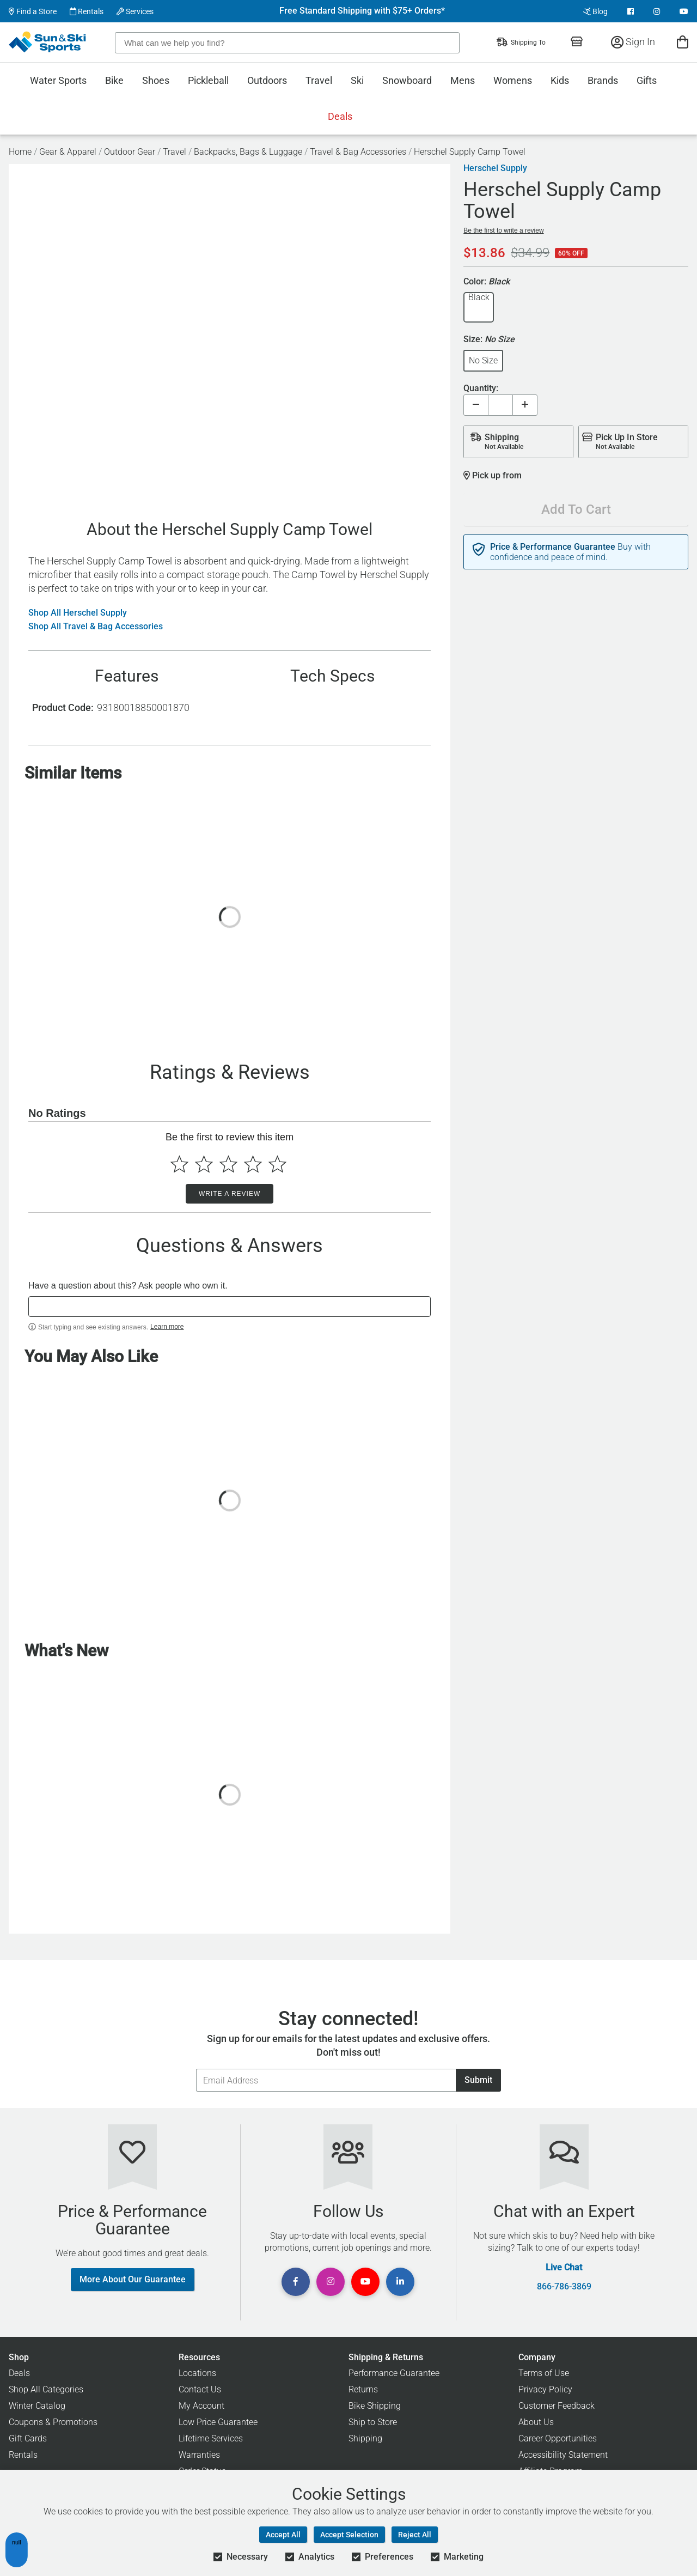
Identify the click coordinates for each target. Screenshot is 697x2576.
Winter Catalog (37, 2406)
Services (135, 11)
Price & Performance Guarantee (552, 547)
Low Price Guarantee (218, 2422)
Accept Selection (349, 2534)
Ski (357, 80)
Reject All (414, 2534)
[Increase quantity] (524, 405)
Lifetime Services (211, 2438)
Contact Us (200, 2389)
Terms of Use (543, 2373)
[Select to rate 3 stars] (228, 1164)
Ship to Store (372, 2422)
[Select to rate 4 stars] (253, 1164)
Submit (478, 2080)
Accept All (283, 2534)
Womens (512, 80)
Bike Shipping (374, 2406)
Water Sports (58, 80)
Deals (340, 116)
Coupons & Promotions (53, 2422)
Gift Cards (28, 2438)
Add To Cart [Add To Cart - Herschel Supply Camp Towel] (576, 509)
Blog (595, 11)
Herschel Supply (495, 168)
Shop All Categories (46, 2389)
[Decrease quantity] (475, 405)
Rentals (86, 11)
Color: (486, 282)
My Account (201, 2406)
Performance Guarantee (393, 2373)
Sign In (633, 41)
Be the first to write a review (503, 230)
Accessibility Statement (563, 2455)
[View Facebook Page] (630, 11)
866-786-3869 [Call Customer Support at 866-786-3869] (564, 2286)
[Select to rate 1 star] (179, 1164)
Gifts (647, 80)
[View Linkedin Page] (400, 2282)
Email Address (195, 2068)
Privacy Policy (545, 2389)
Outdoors (267, 80)
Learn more (167, 1326)
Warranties (199, 2455)
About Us (536, 2422)
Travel (318, 80)
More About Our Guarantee (133, 2279)
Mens (462, 80)
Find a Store (33, 11)
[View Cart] (682, 41)
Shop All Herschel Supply (77, 613)
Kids (560, 80)
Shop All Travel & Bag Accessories (95, 626)
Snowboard (407, 80)
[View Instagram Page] (656, 11)
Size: (489, 339)
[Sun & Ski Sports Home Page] (48, 42)
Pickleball (208, 80)
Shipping (365, 2438)
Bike (114, 80)
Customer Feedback (556, 2406)
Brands (603, 80)
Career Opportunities (557, 2438)
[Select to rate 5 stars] (277, 1164)
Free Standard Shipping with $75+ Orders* (362, 11)
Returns (363, 2389)
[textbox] (229, 1306)
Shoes (155, 80)
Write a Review (229, 1194)
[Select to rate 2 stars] (204, 1164)
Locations (197, 2373)
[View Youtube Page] (684, 11)
